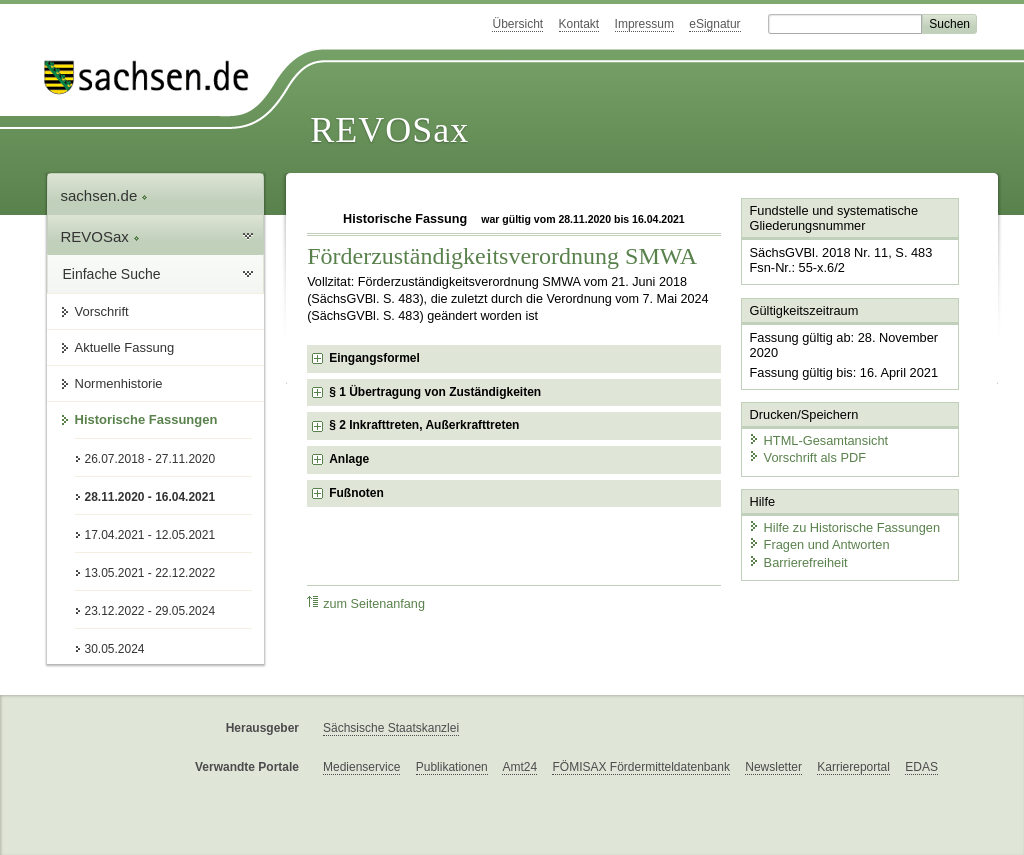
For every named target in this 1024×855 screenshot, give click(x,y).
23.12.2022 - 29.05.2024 (150, 611)
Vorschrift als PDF (807, 457)
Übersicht (517, 24)
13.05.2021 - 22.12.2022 (150, 573)
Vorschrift (102, 311)
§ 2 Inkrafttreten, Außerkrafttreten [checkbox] (424, 425)
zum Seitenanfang (366, 603)
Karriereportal (853, 767)
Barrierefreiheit (798, 562)
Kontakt (579, 24)
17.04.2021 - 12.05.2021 (150, 535)
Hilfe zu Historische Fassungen (844, 527)
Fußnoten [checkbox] (356, 493)
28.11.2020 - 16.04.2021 (150, 497)
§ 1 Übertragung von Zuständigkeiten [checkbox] (435, 392)
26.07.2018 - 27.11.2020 (150, 459)
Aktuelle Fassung (125, 347)
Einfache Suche (112, 274)
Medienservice (361, 767)
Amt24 (519, 767)
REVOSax (389, 130)
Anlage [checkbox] (349, 459)
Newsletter (773, 767)
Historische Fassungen (146, 419)
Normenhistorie (119, 383)
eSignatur (714, 24)
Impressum (644, 24)
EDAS (921, 767)
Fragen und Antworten (819, 544)
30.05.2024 (115, 649)
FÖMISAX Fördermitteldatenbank (640, 767)
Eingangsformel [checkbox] (374, 358)
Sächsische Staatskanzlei (391, 728)
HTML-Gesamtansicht (818, 440)
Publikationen (452, 767)
